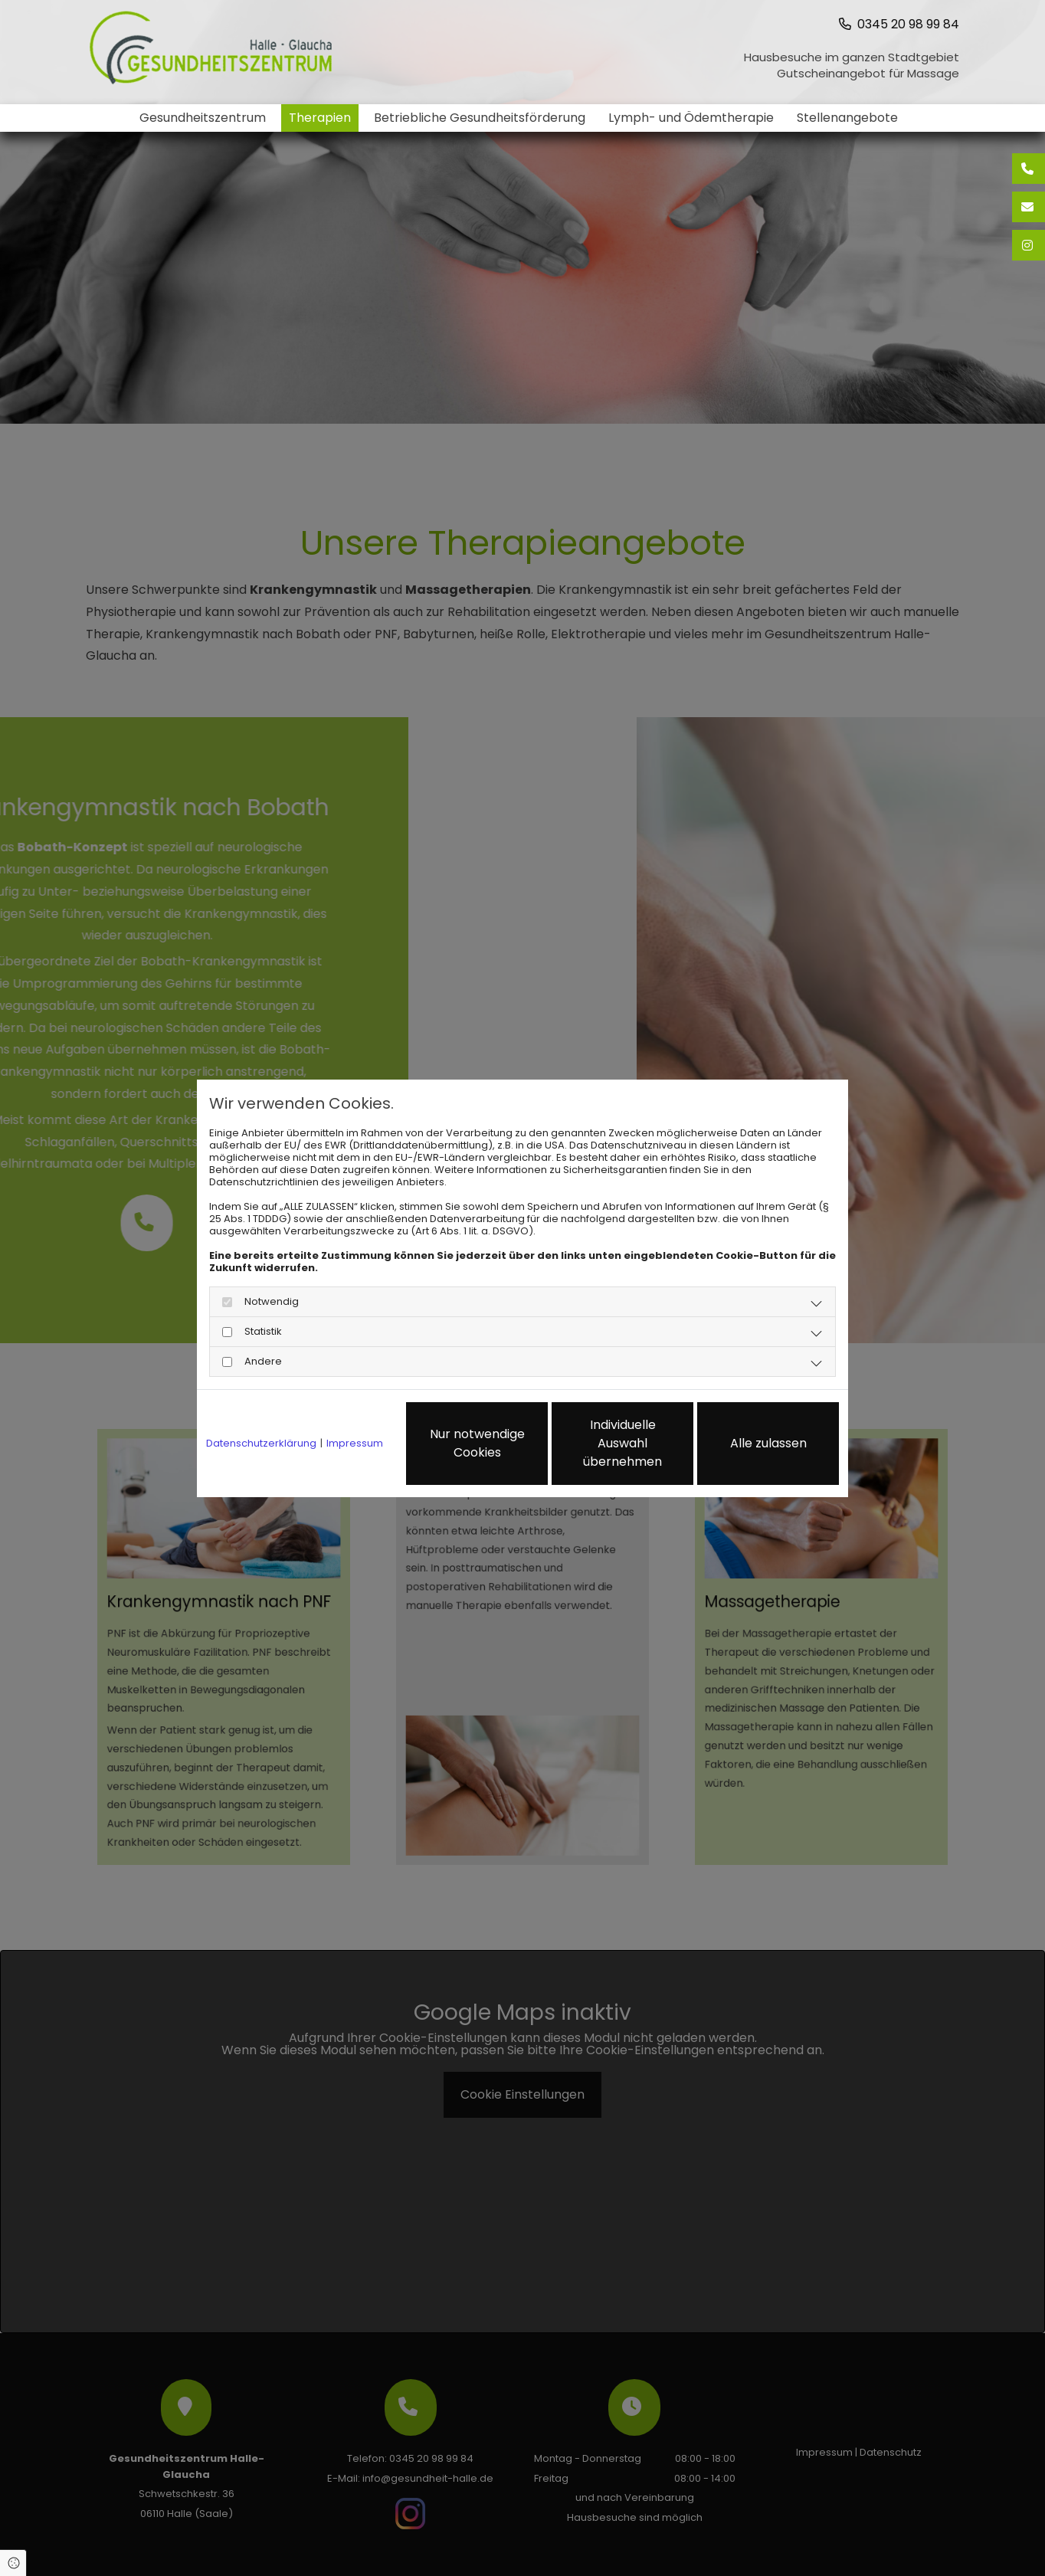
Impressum (354, 1443)
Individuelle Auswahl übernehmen (622, 1443)
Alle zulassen (768, 1443)
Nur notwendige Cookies (477, 1443)
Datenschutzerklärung (261, 1443)
